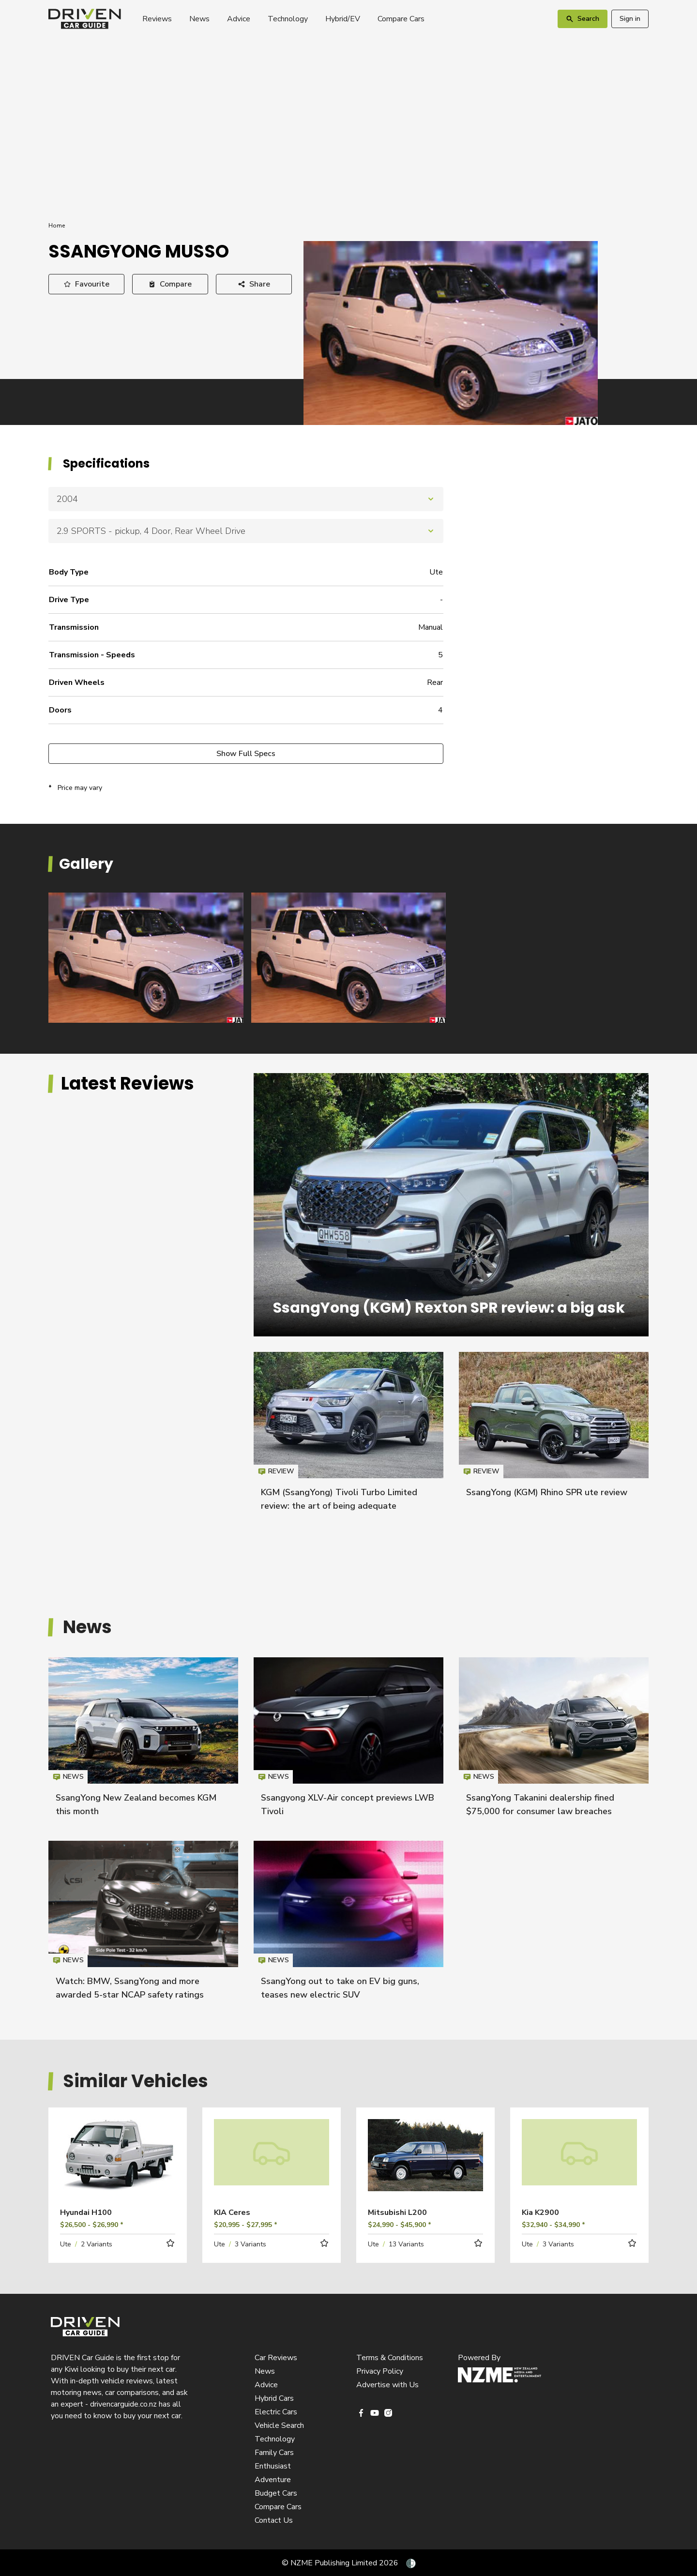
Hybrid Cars (274, 2398)
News (199, 19)
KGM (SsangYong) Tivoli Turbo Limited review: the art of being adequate (348, 1436)
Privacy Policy (379, 2371)
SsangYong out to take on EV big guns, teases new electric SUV (348, 1925)
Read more (117, 2168)
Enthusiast (273, 2466)
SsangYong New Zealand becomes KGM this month (143, 1741)
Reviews (157, 19)
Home (56, 225)
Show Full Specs (245, 753)
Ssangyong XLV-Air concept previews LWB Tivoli (348, 1741)
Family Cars (274, 2452)
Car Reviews (276, 2357)
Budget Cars (276, 2493)
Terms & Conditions (389, 2357)
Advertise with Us (387, 2384)
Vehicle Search (279, 2425)
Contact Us (274, 2520)
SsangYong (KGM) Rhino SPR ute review (546, 1492)
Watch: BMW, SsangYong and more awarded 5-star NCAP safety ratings (143, 1925)
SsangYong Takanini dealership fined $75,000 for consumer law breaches (554, 1741)
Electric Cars (276, 2412)
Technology (288, 19)
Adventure (273, 2479)
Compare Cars (401, 19)
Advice (238, 19)
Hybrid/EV (342, 19)
